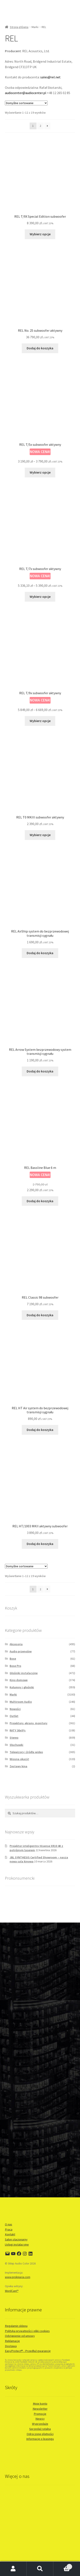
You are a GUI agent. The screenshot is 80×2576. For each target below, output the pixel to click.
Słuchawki (16, 1745)
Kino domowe (19, 1680)
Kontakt (10, 2234)
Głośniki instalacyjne (24, 1673)
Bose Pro (15, 1666)
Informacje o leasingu (40, 2439)
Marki (13, 1694)
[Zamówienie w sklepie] (26, 103)
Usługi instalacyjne (17, 2244)
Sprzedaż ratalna (40, 2429)
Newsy (40, 2419)
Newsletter (40, 2409)
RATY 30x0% (18, 1730)
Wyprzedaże (40, 2424)
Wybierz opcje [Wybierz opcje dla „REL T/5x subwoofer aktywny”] (40, 472)
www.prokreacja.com (17, 2277)
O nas (8, 2224)
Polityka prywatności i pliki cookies (27, 2331)
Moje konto (40, 2403)
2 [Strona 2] (40, 126)
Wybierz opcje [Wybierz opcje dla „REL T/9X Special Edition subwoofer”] (40, 234)
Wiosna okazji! (19, 1759)
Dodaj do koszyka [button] (40, 348)
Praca (8, 2229)
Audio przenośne (21, 1651)
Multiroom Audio (21, 1702)
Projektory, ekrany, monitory (28, 1723)
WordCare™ (11, 2291)
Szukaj (40, 2569)
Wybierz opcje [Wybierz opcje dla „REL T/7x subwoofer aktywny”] (40, 596)
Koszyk (62, 2565)
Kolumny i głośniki (22, 1687)
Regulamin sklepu (16, 2326)
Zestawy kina (18, 1766)
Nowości (15, 1709)
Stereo (14, 1737)
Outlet (14, 1716)
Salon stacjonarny (16, 2239)
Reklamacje (12, 2341)
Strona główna (19, 27)
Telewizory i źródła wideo (26, 1752)
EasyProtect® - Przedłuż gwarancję (28, 2351)
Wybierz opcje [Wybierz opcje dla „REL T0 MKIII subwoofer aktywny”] (40, 835)
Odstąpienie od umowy (20, 2336)
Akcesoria (16, 1644)
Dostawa (11, 2346)
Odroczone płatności (40, 2434)
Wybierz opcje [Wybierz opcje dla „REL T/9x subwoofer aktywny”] (40, 721)
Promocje (40, 2414)
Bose (13, 1658)
